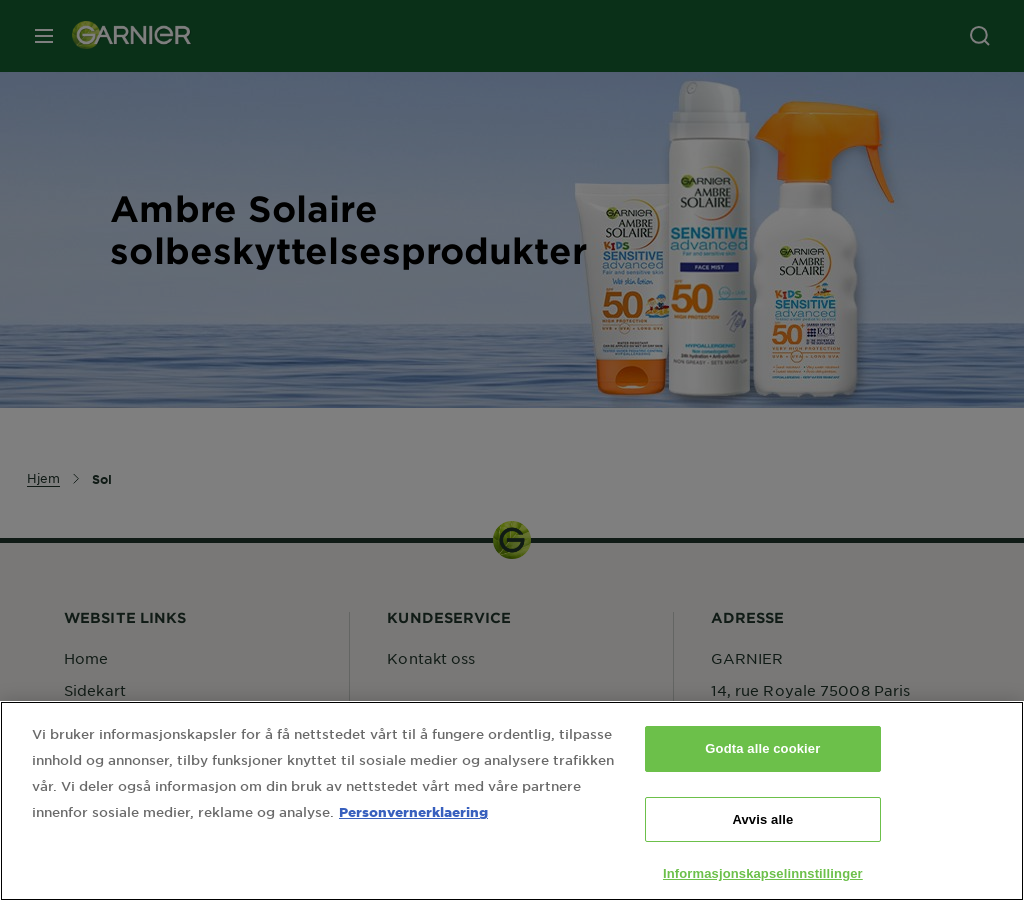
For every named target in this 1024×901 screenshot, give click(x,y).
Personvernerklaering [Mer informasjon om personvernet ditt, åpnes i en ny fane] (413, 816)
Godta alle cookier (762, 753)
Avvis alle (762, 823)
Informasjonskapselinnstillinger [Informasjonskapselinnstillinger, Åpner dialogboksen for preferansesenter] (763, 878)
